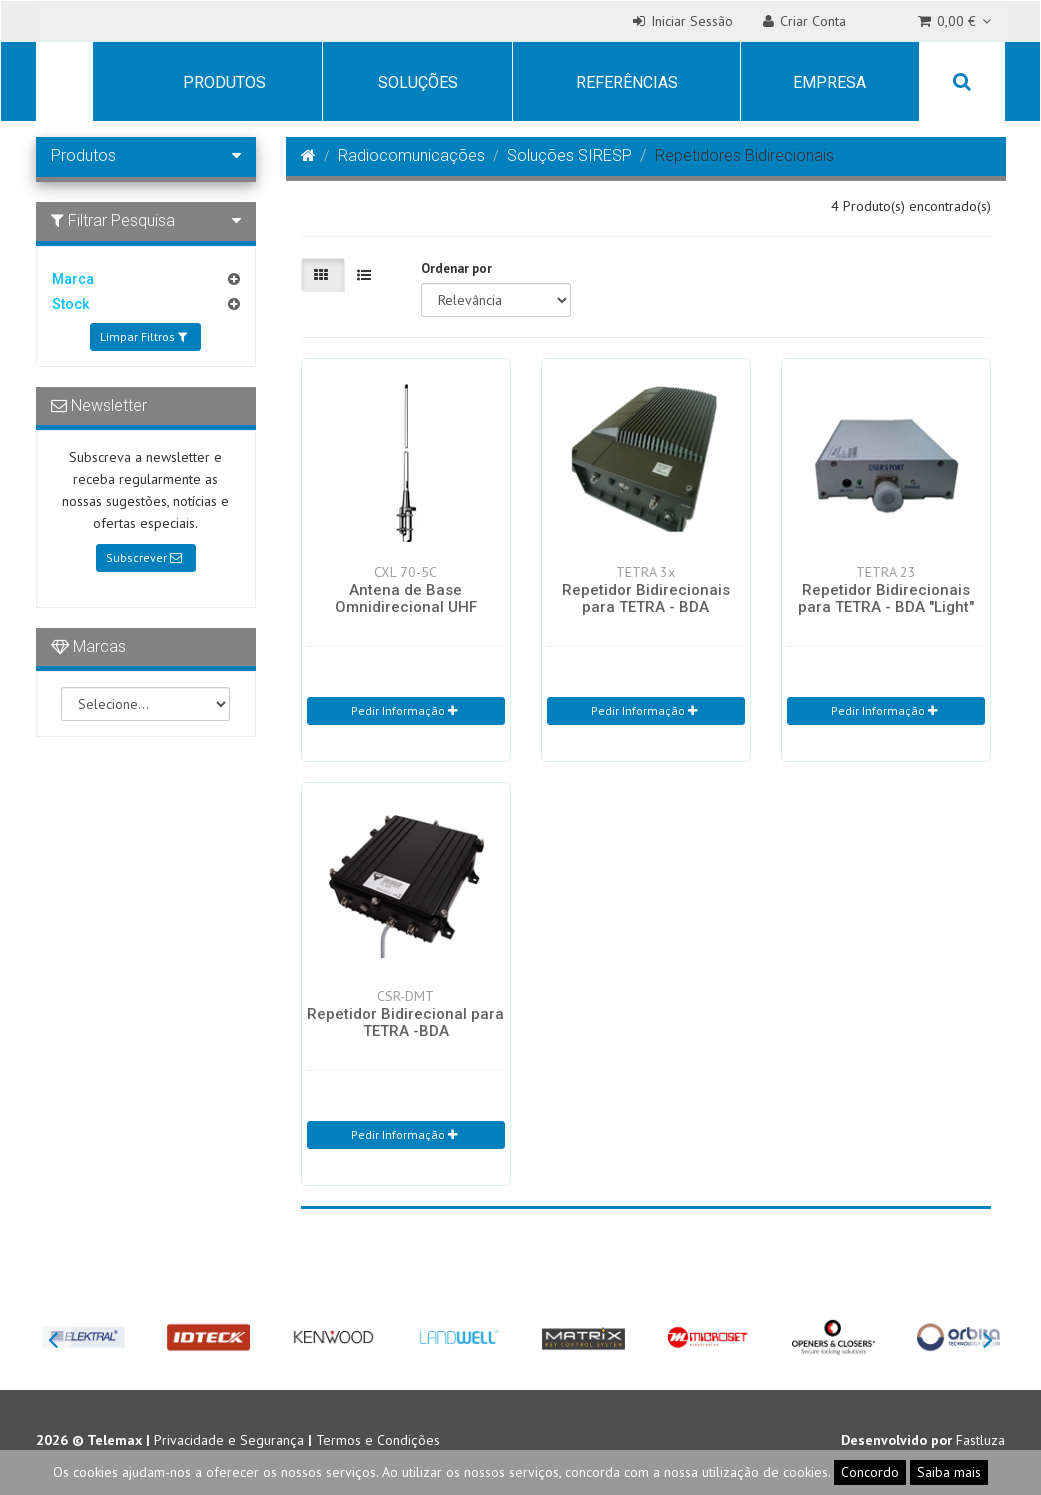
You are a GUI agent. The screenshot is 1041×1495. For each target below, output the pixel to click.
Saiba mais (949, 1472)
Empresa (829, 82)
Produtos (224, 82)
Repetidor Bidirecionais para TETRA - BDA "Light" (886, 598)
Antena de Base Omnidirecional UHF (406, 598)
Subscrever (144, 557)
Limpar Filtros (143, 336)
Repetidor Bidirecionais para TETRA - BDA (646, 598)
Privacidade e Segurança (229, 1440)
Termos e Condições (378, 1440)
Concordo (870, 1472)
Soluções (418, 82)
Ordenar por (456, 268)
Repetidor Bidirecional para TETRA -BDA (405, 1022)
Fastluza (980, 1440)
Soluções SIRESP (569, 155)
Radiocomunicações (411, 155)
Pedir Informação (404, 710)
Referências (627, 82)
